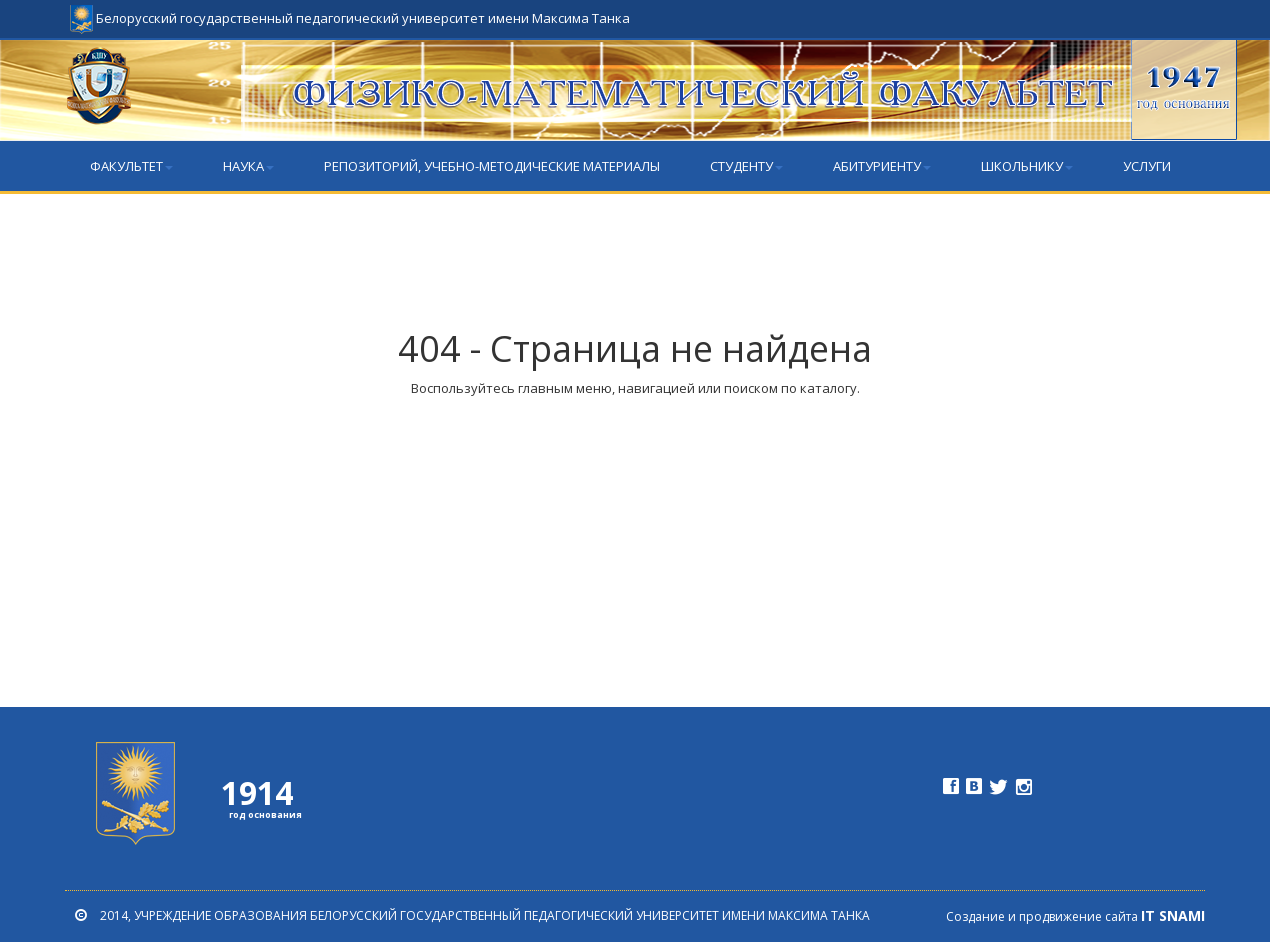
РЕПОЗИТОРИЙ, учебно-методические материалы (492, 166)
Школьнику (1027, 166)
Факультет (131, 166)
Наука (248, 166)
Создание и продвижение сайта (1075, 916)
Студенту (746, 166)
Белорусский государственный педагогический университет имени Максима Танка (350, 10)
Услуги (1147, 166)
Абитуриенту (882, 166)
